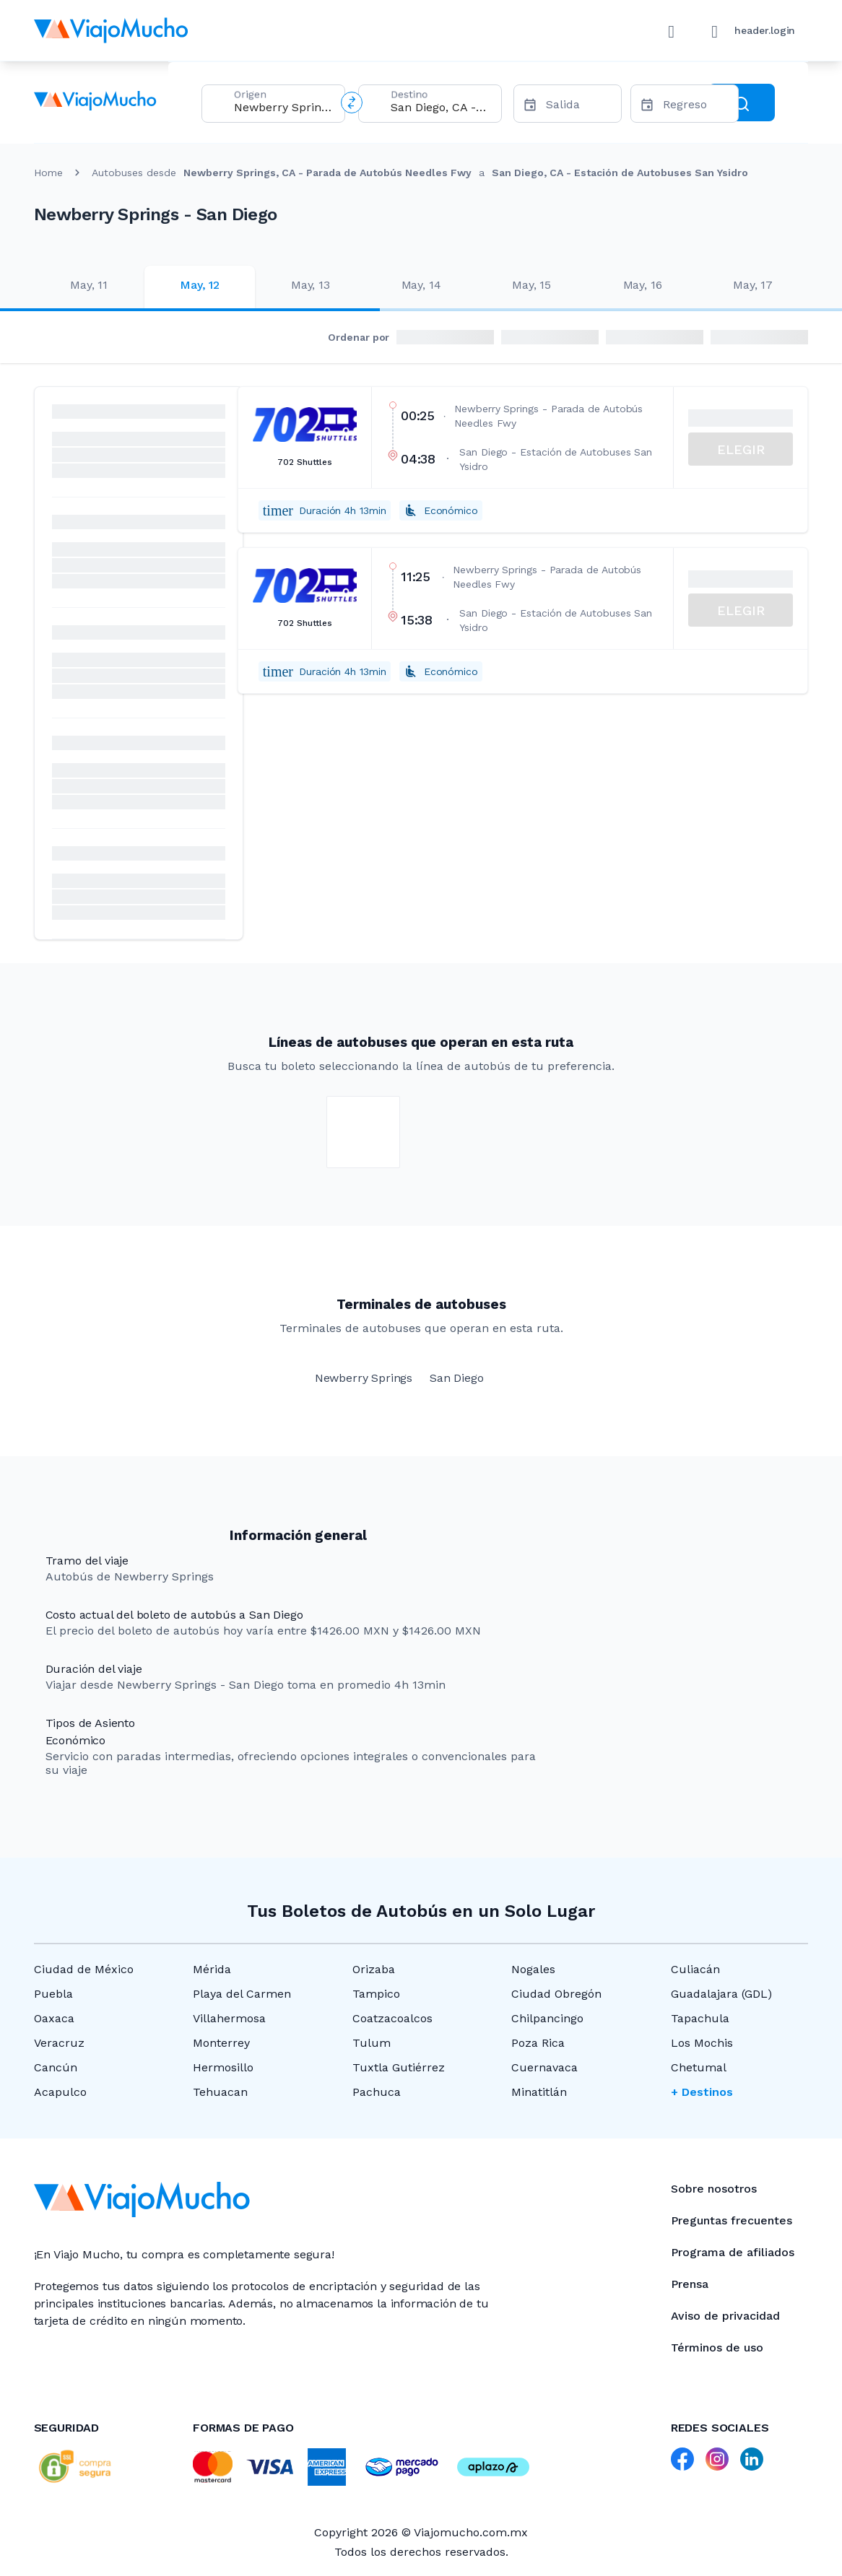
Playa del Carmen (242, 1994)
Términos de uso (717, 2347)
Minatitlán (539, 2092)
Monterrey (221, 2043)
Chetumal (698, 2067)
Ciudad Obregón (556, 1994)
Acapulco (60, 2092)
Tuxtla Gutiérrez (398, 2067)
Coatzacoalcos (392, 2018)
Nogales (533, 1969)
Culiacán (695, 1969)
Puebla (53, 1994)
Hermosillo (223, 2067)
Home (48, 172)
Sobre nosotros (714, 2189)
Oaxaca (54, 2018)
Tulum (371, 2043)
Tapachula (700, 2018)
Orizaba (373, 1969)
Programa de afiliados (732, 2252)
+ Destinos (702, 2092)
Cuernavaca (544, 2067)
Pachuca (376, 2092)
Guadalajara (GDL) (721, 1994)
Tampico (376, 1994)
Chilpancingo (547, 2018)
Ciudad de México (84, 1969)
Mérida (212, 1969)
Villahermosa (229, 2018)
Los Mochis (702, 2043)
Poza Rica (538, 2043)
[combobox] (283, 107)
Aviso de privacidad (725, 2316)
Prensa (689, 2284)
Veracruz (59, 2043)
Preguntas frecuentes (731, 2220)
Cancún (55, 2067)
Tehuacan (220, 2092)
